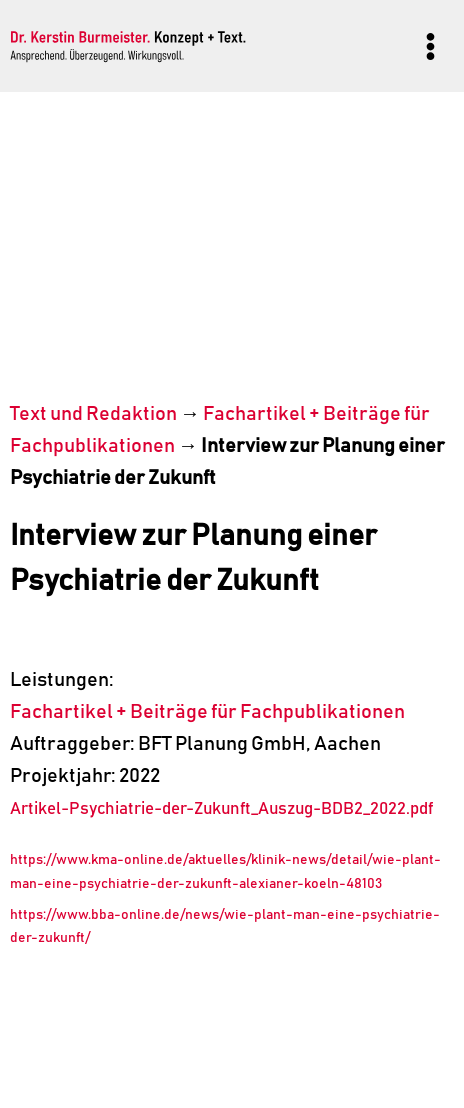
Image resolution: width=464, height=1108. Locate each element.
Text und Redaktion (93, 414)
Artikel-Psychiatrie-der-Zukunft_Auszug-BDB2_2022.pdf (221, 809)
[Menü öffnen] (430, 46)
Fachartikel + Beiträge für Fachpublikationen (207, 712)
